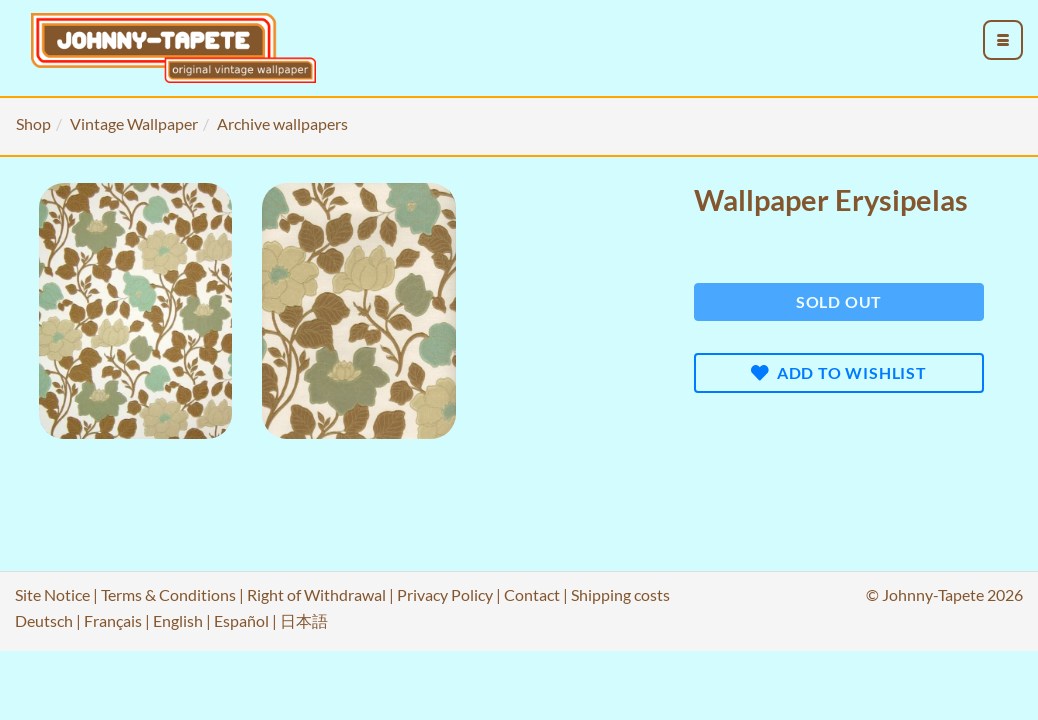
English (178, 620)
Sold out (839, 301)
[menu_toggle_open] (1003, 40)
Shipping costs (620, 594)
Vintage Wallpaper (134, 123)
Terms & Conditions (168, 594)
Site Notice (52, 594)
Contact (532, 594)
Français (113, 620)
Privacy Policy (445, 594)
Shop (33, 123)
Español (241, 620)
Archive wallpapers (282, 123)
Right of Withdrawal (316, 594)
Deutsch (44, 620)
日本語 (304, 620)
